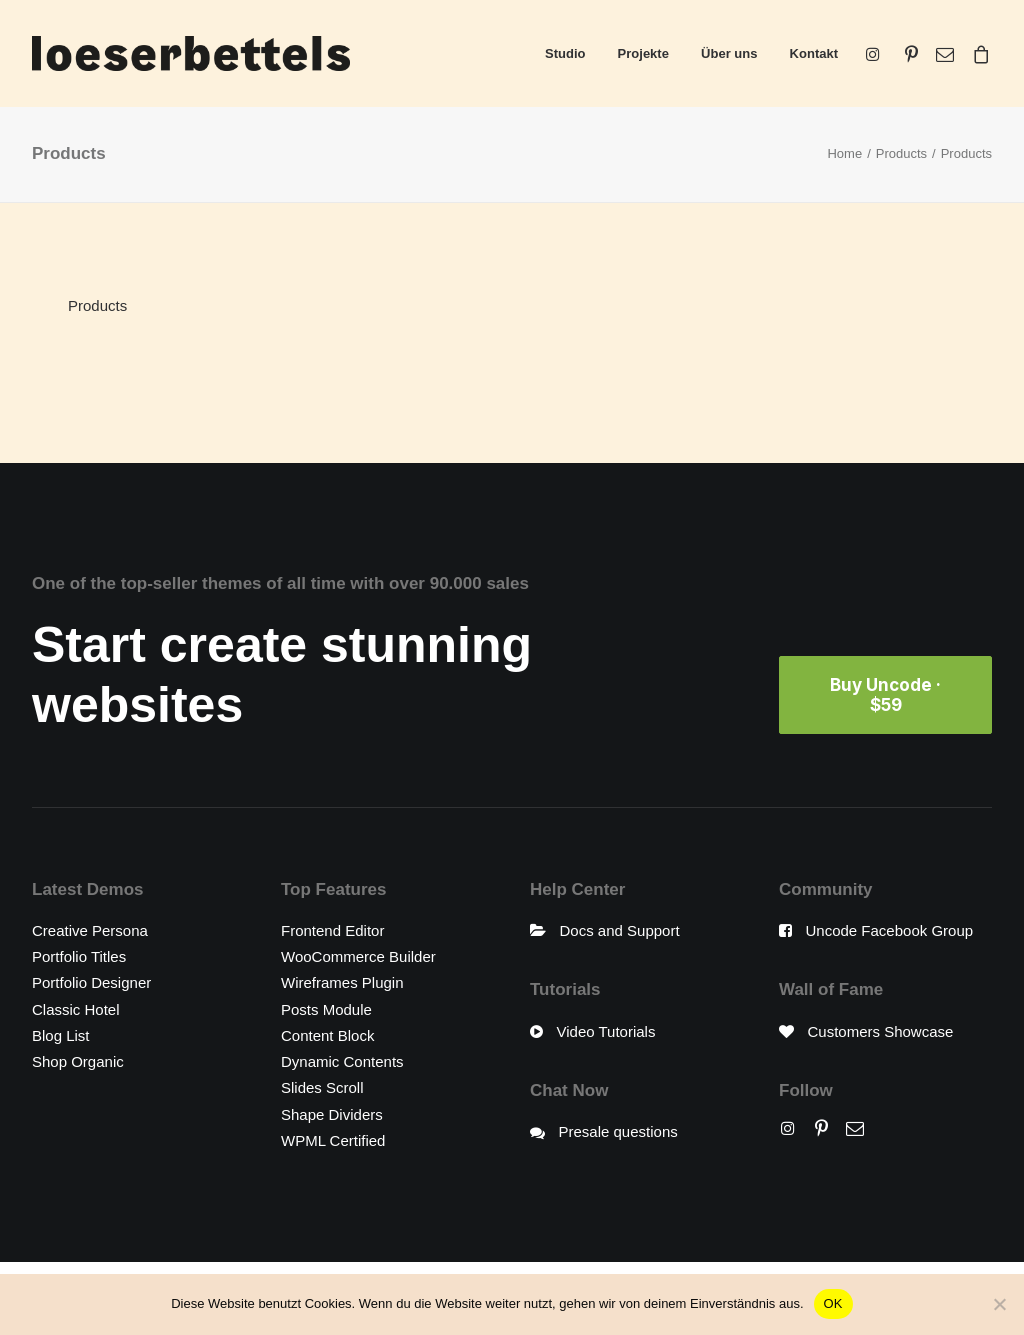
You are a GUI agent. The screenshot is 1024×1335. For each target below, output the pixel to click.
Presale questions (618, 1131)
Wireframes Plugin (342, 982)
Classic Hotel (76, 1009)
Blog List (61, 1035)
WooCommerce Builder (358, 956)
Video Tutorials (606, 1031)
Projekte (643, 53)
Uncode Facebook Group (890, 930)
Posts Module (326, 1009)
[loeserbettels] (191, 53)
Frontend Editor (332, 930)
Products (901, 153)
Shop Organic (78, 1061)
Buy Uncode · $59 (887, 695)
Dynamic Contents (342, 1061)
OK (833, 1303)
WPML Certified (333, 1140)
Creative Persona (90, 930)
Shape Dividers (332, 1114)
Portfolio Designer (91, 982)
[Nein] (999, 1304)
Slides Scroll (322, 1087)
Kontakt (814, 53)
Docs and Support (620, 930)
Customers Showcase (881, 1031)
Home (844, 153)
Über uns (729, 53)
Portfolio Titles (79, 956)
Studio (565, 53)
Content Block (327, 1035)
